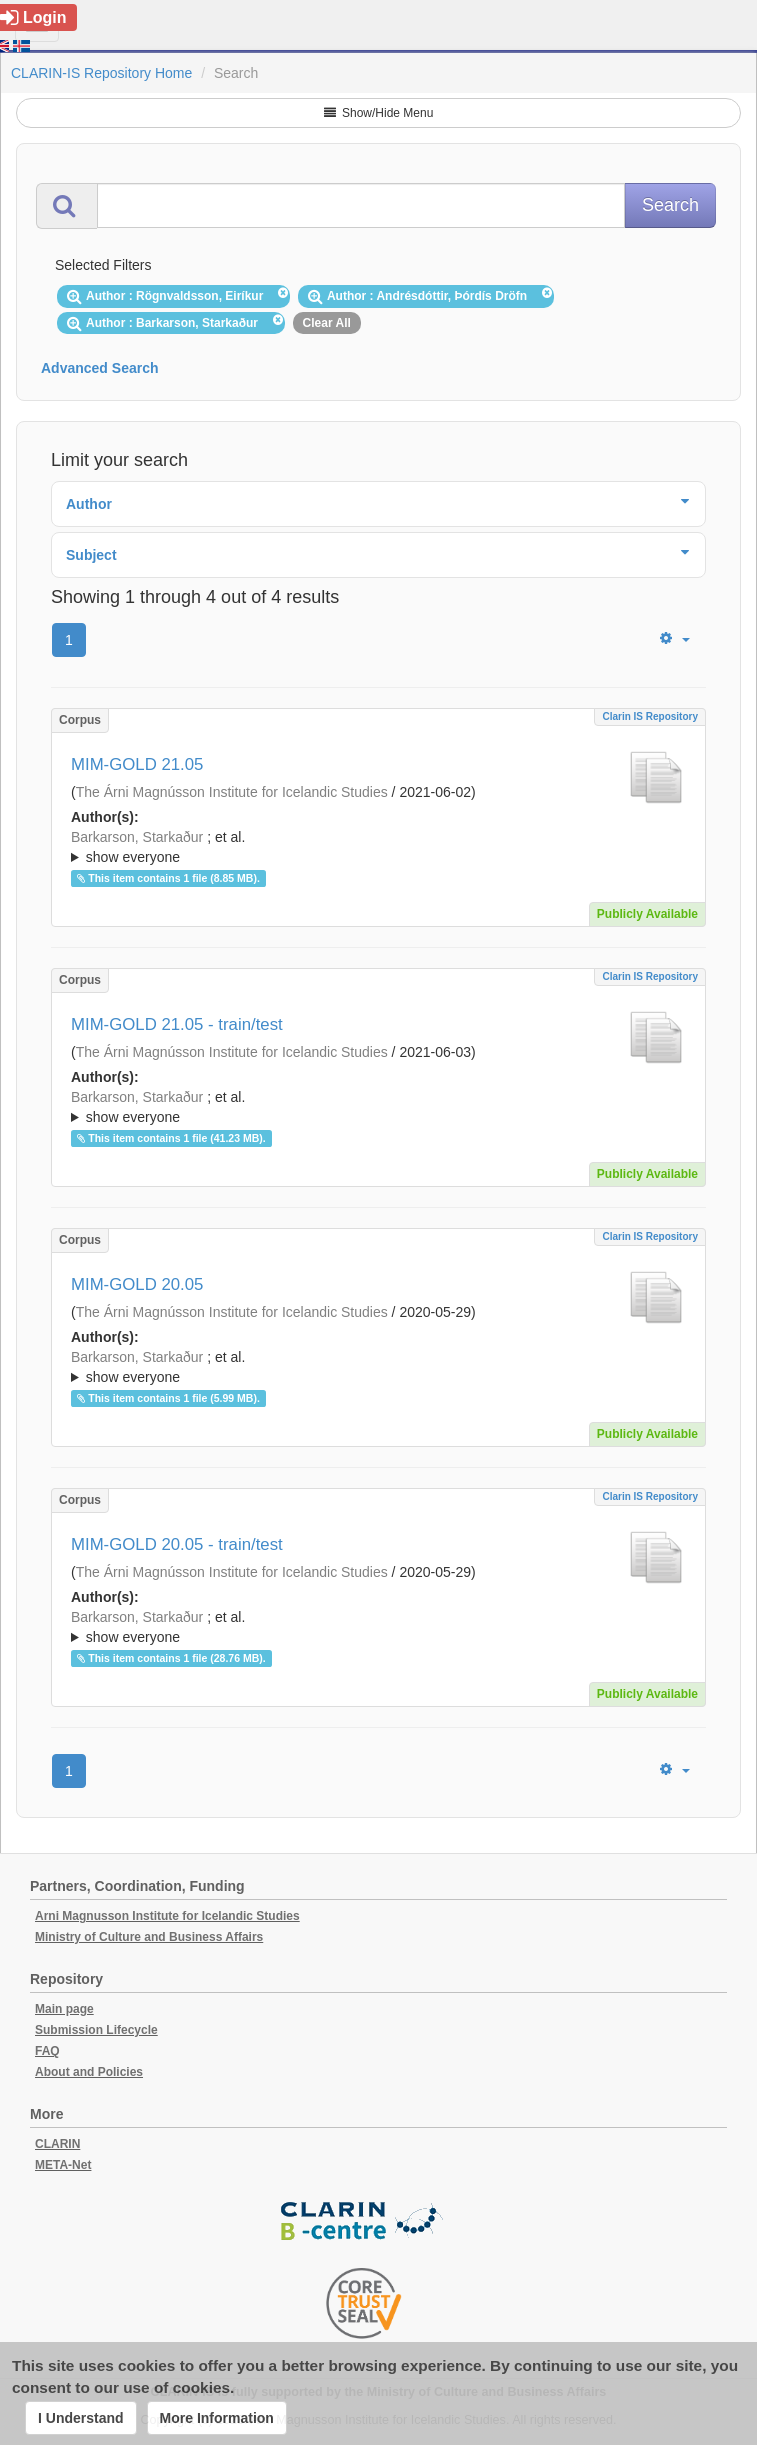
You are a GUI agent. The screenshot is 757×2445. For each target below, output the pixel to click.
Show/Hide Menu (379, 113)
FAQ (47, 2051)
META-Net (63, 2165)
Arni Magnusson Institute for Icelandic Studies (167, 1916)
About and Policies (89, 2072)
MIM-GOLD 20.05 (137, 1284)
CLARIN (57, 2144)
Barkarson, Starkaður (137, 837)
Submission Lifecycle (96, 2030)
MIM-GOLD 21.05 (137, 764)
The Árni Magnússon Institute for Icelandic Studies (232, 792)
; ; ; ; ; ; (378, 1367)
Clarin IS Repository (650, 716)
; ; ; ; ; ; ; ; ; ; (378, 847)
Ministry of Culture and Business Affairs (149, 1937)
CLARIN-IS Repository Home (101, 73)
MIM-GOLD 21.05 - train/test (177, 1024)
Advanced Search (100, 368)
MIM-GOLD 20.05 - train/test (177, 1544)
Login (33, 17)
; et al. (378, 848)
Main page (64, 2009)
